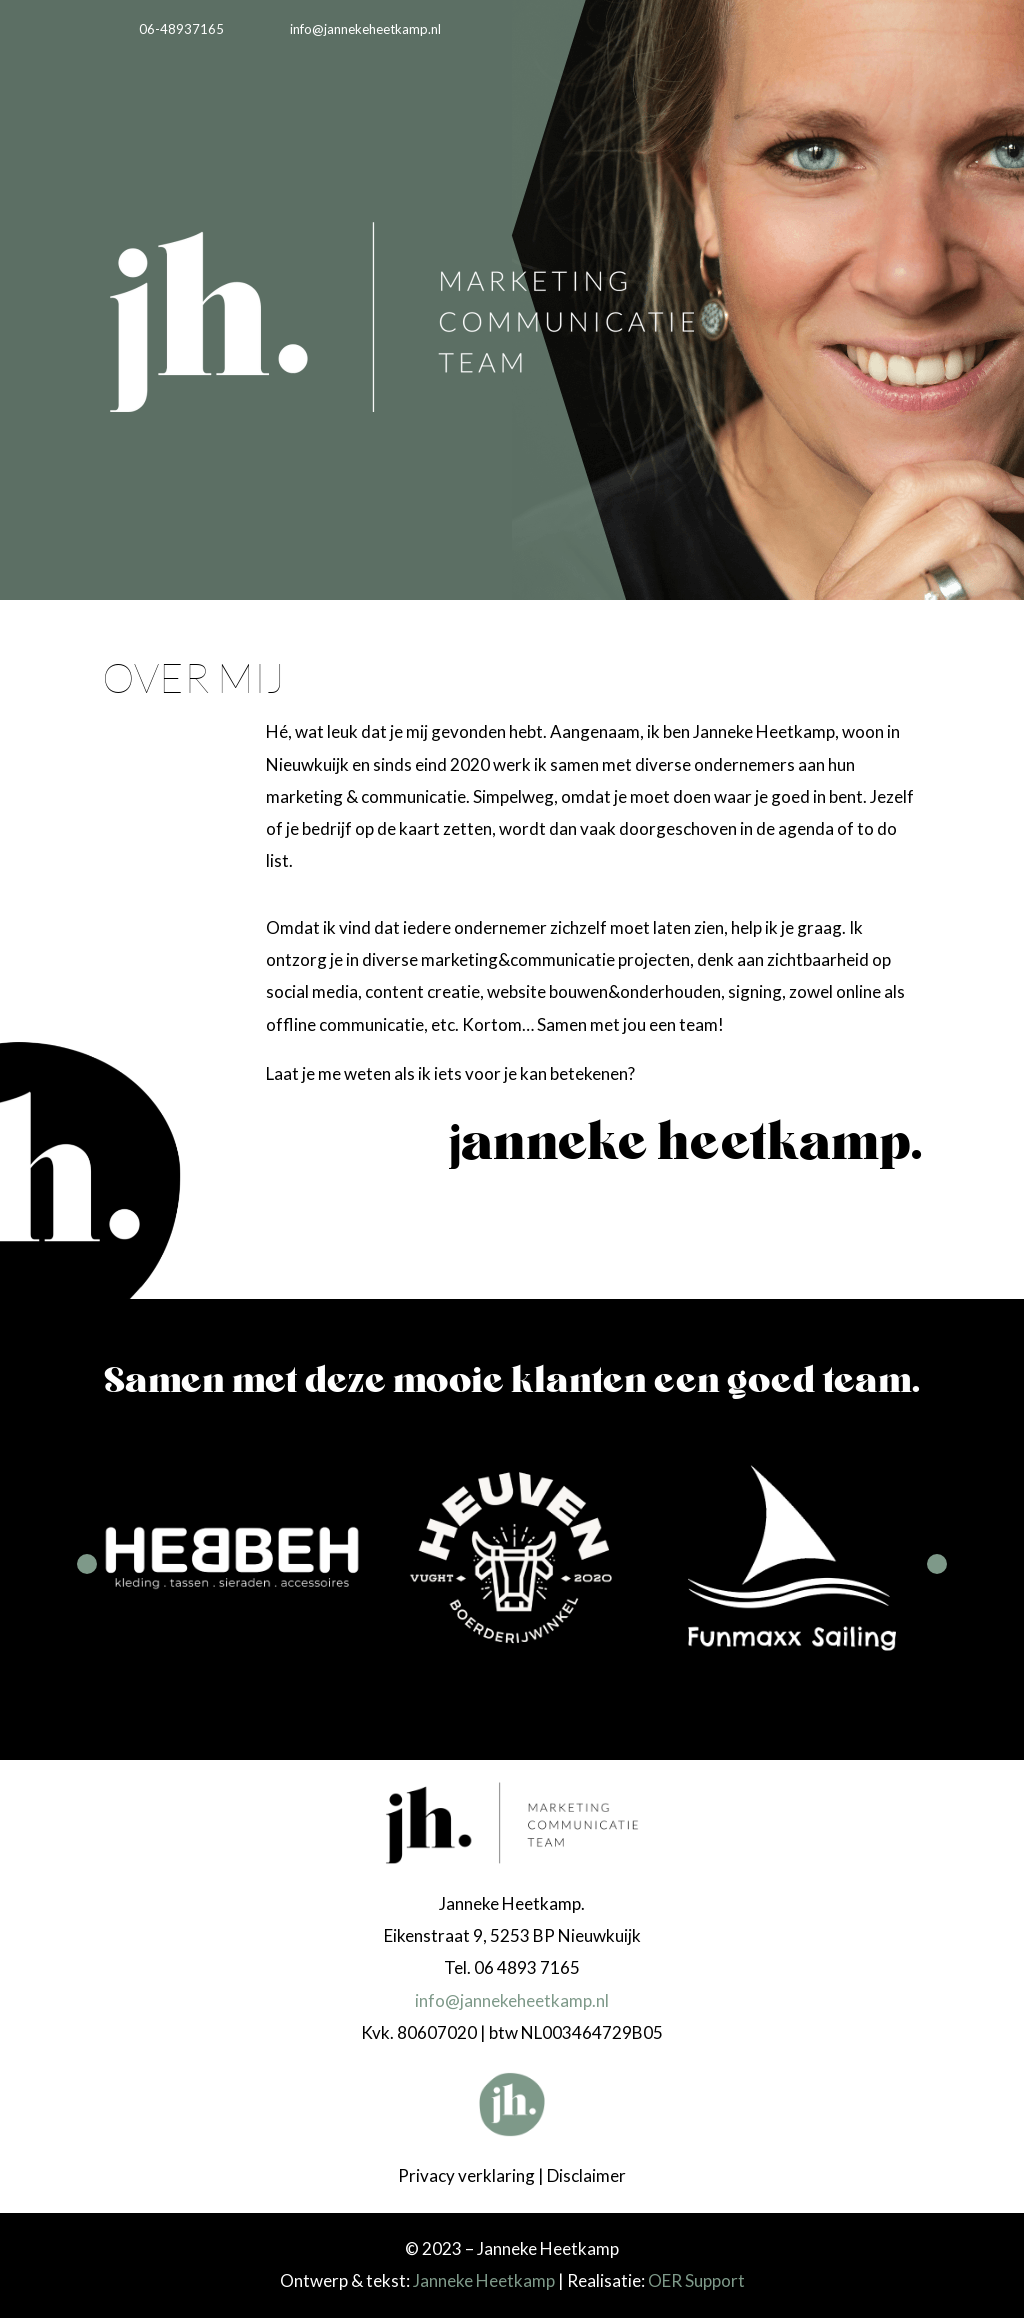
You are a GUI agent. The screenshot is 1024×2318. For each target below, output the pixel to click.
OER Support (696, 2280)
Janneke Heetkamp (484, 2280)
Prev (87, 1564)
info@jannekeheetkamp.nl (512, 2000)
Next (937, 1564)
